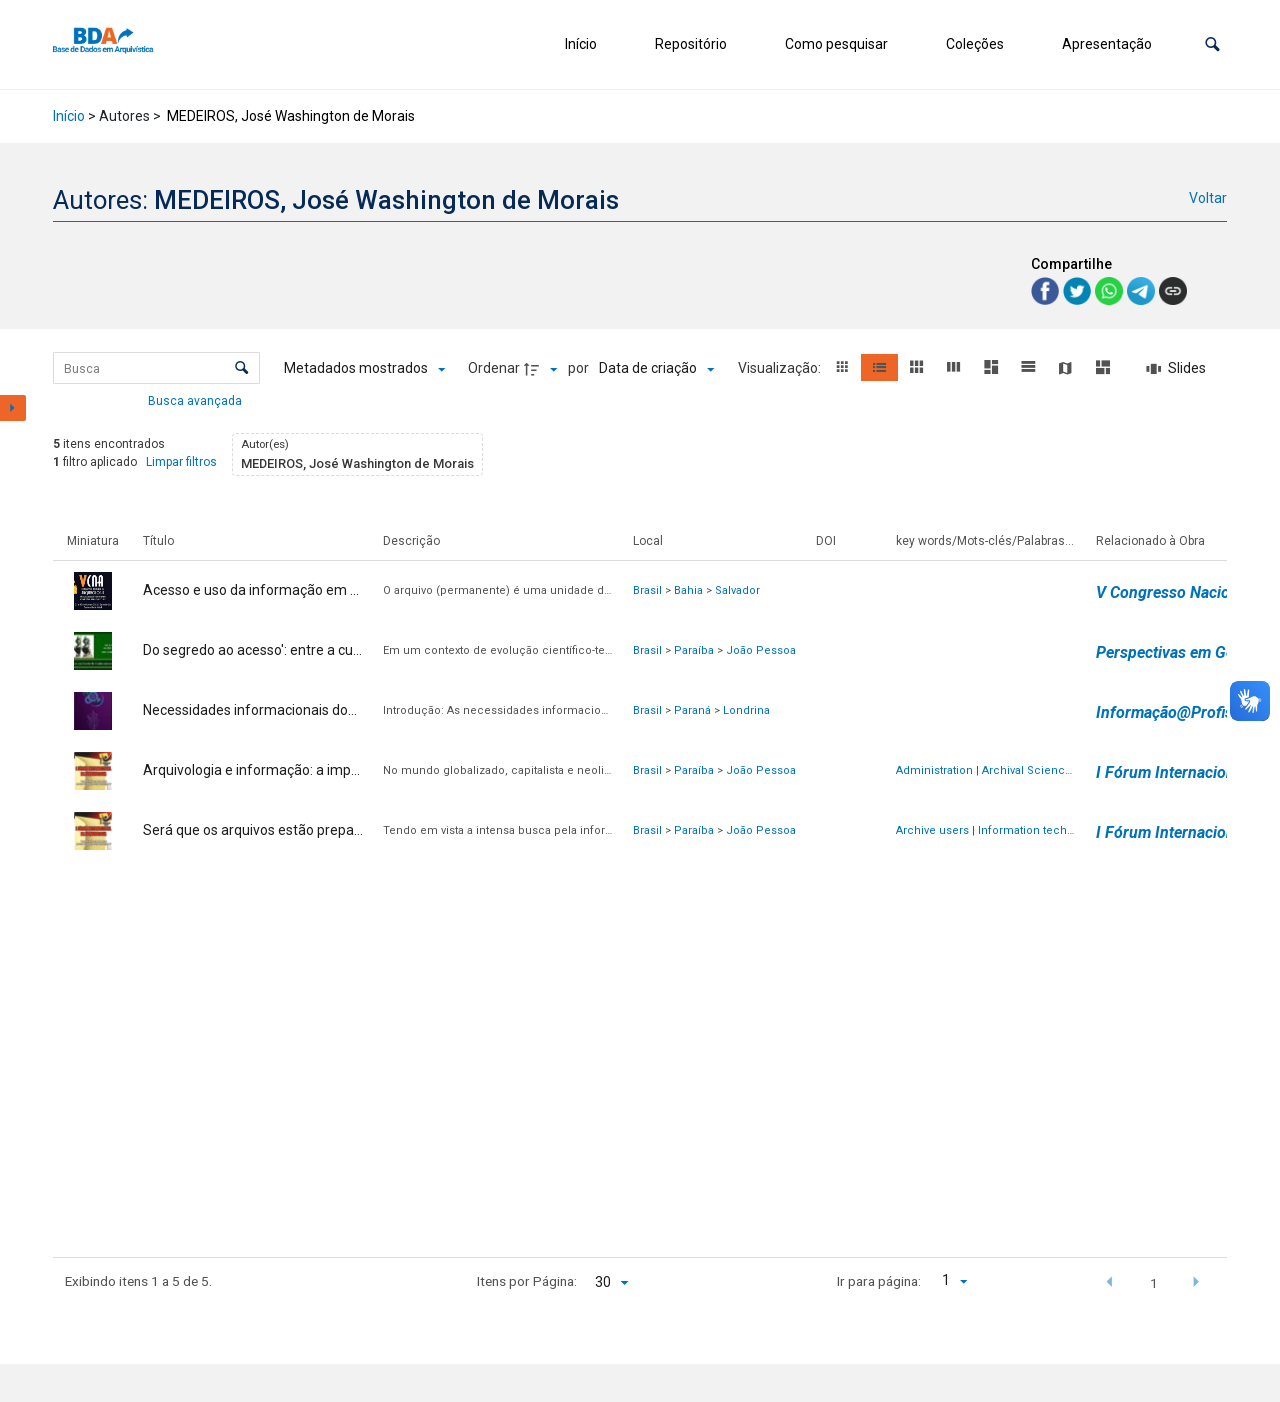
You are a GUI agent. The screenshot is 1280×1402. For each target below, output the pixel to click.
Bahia (688, 590)
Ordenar (494, 368)
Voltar (1208, 198)
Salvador (737, 590)
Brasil (647, 590)
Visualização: (781, 368)
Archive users (932, 830)
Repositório (691, 44)
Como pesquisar (836, 44)
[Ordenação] (656, 369)
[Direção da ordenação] (543, 369)
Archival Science (1027, 770)
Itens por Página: (527, 1281)
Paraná (692, 710)
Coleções (975, 44)
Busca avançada (196, 400)
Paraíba (694, 650)
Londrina (746, 710)
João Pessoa (761, 650)
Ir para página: (879, 1281)
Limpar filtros (181, 462)
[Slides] (1176, 369)
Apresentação (1107, 44)
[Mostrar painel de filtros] (13, 408)
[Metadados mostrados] (364, 369)
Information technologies (1046, 830)
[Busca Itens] (156, 368)
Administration (934, 770)
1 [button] (1154, 1283)
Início (581, 44)
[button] (1212, 44)
